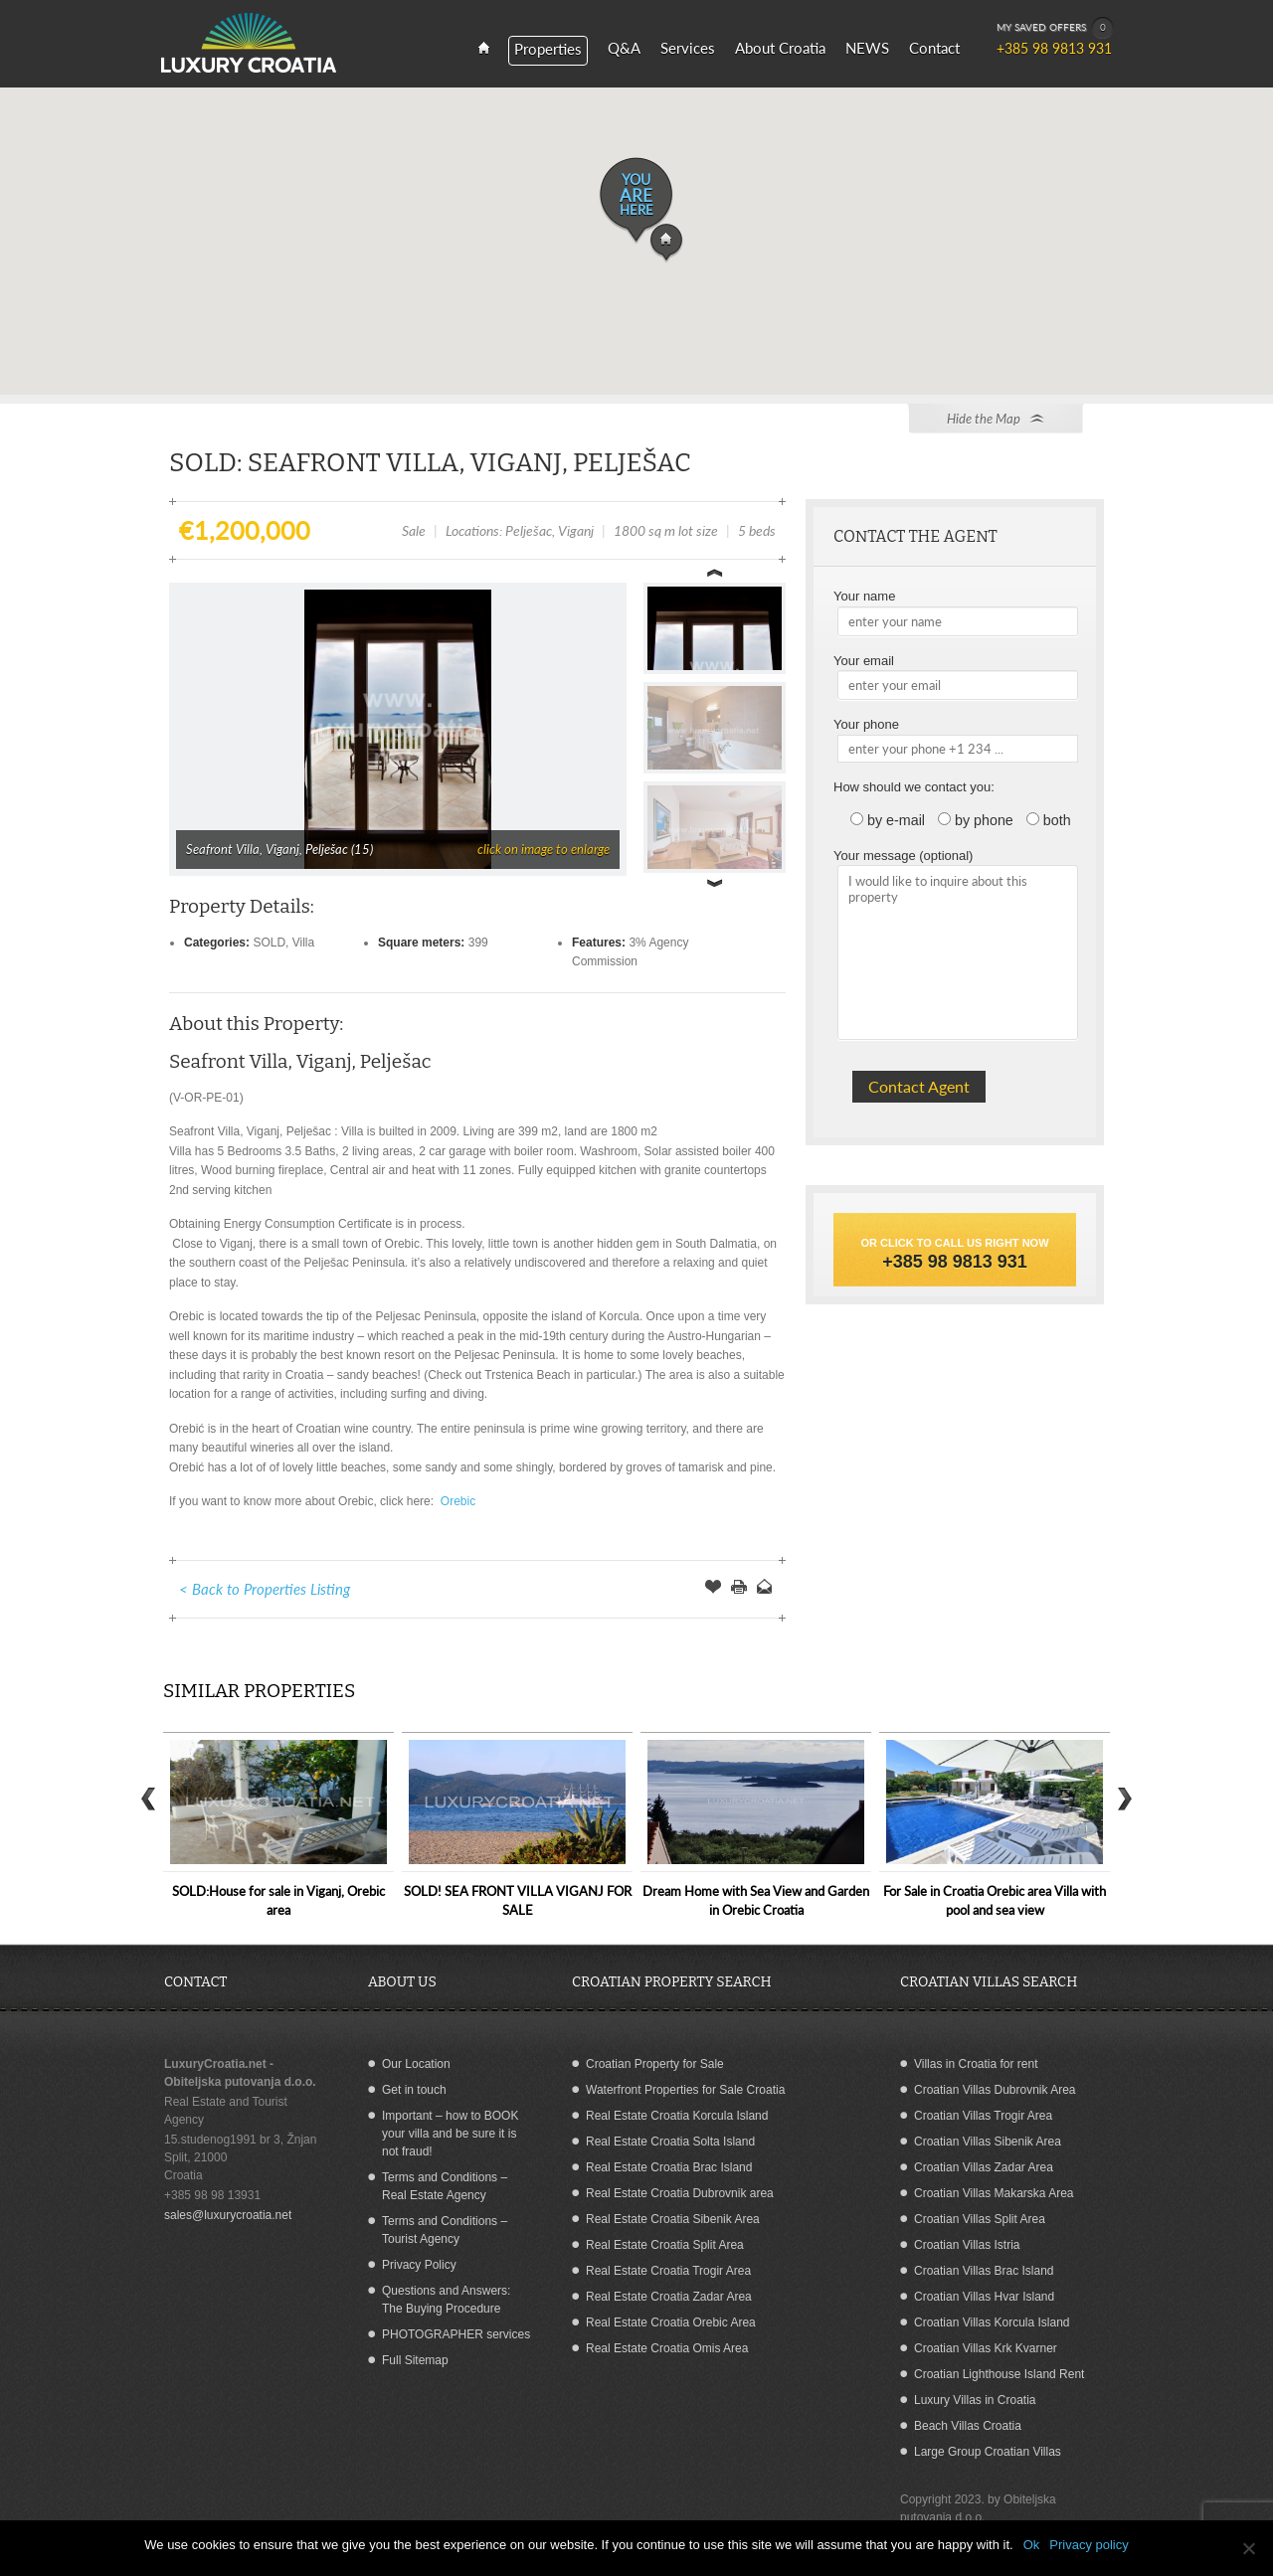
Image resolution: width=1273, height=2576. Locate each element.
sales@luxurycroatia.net (227, 2215)
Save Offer (713, 1589)
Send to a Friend (765, 1589)
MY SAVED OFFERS (1055, 28)
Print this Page (739, 1589)
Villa (303, 942)
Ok (1031, 2544)
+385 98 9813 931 (954, 1262)
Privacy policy (1088, 2544)
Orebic (456, 1501)
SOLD (269, 942)
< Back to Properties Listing (264, 1589)
